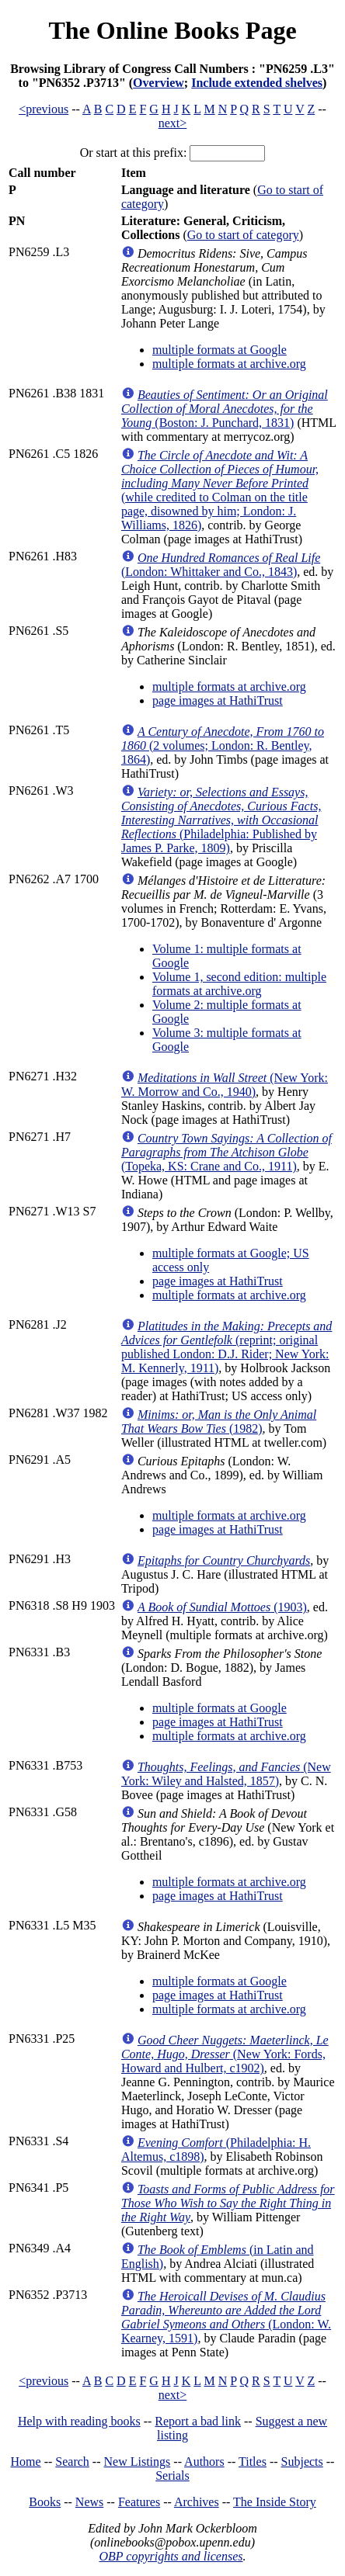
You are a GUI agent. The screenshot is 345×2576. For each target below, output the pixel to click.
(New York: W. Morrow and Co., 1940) (224, 1084)
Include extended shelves (256, 82)
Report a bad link (198, 2421)
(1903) (222, 1607)
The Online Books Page (172, 30)
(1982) (218, 1421)
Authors (204, 2461)
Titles (253, 2461)
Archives (196, 2501)
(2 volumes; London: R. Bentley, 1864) (222, 745)
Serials (172, 2475)
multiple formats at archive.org (229, 363)
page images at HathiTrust (217, 700)
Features (139, 2501)
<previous (43, 109)
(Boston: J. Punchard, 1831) (224, 408)
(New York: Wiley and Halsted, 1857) (226, 1773)
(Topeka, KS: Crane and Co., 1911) (226, 1152)
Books (45, 2501)
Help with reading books (79, 2421)
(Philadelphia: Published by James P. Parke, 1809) (221, 820)
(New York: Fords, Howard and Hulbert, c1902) (225, 2054)
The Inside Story (274, 2501)
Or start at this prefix (131, 152)
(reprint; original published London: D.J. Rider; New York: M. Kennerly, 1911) (226, 1347)
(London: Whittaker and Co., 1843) (220, 564)
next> (173, 123)
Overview (158, 82)
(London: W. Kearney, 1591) (226, 2317)
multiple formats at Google (219, 349)
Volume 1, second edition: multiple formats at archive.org (239, 983)
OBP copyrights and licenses (170, 2556)
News (89, 2501)
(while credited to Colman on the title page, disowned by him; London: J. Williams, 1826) (220, 490)
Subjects (302, 2461)
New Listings (137, 2461)
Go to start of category (243, 234)
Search (72, 2461)
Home (26, 2461)
